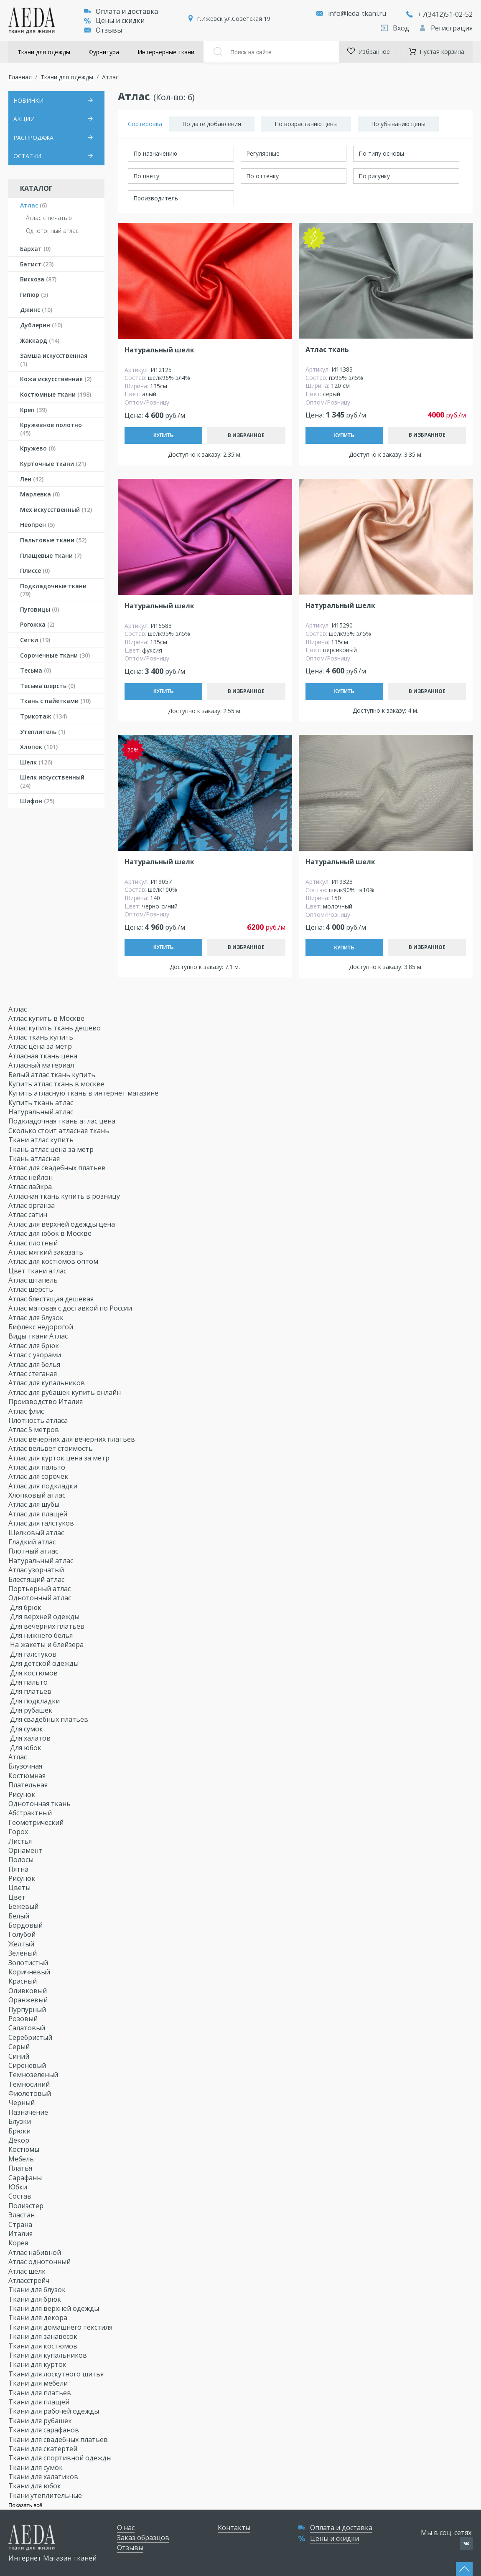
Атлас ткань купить (40, 1037)
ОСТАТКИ (27, 156)
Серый (19, 2046)
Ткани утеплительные (46, 2495)
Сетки (35, 640)
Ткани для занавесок (43, 2336)
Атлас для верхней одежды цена (62, 1224)
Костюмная (27, 1775)
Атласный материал (41, 1065)
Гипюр (34, 295)
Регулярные (263, 153)
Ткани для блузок (37, 2289)
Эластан (22, 2214)
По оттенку (262, 176)
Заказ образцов (143, 2537)
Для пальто (28, 1682)
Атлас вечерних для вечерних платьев (72, 1439)
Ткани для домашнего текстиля (61, 2327)
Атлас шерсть (31, 1289)
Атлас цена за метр (40, 1046)
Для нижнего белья (41, 1635)
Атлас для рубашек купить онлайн (65, 1392)
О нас (126, 2527)
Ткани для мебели (38, 2383)
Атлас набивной (35, 2252)
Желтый (22, 1943)
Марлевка (40, 494)
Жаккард (39, 340)
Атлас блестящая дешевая (51, 1298)
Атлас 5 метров (34, 1429)
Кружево (38, 448)
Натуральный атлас (40, 1111)
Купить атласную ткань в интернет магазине (83, 1093)
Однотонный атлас (52, 231)
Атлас (33, 205)
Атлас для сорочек (39, 1476)
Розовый (23, 2018)
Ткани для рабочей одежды (54, 2411)
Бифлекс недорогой (41, 1326)
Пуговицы (39, 609)
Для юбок (25, 1747)
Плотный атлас (34, 1551)
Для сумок (26, 1728)
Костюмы (24, 2149)
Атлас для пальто (37, 1467)
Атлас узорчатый (37, 1569)
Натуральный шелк (159, 350)
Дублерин (41, 325)
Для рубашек (31, 1710)
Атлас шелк (27, 2271)
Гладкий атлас (32, 1541)
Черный (22, 2102)
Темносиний (29, 2084)
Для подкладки (34, 1701)
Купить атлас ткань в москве (56, 1083)
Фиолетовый (30, 2093)
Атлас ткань (327, 349)
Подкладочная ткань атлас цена (61, 1121)
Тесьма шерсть (47, 686)
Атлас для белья (35, 1364)
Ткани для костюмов (43, 2346)
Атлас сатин (28, 1214)
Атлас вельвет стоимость (51, 1448)
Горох (19, 1831)
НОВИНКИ (28, 100)
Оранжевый (28, 1999)
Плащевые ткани (50, 555)
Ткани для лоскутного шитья (56, 2374)
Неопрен (37, 525)
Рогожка (37, 624)
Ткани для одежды (44, 52)
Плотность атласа (38, 1420)
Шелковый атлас (37, 1532)
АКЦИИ (24, 119)
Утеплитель (42, 732)
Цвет (17, 1897)
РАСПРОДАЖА (33, 138)
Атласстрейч (29, 2280)
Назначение (29, 2112)
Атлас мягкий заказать (46, 1252)
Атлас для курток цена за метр (59, 1458)
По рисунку (374, 176)
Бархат (35, 249)
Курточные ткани (53, 464)
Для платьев (30, 1691)
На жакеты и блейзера (46, 1644)
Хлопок (39, 747)
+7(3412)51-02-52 (439, 14)
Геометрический (36, 1822)
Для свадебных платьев (49, 1719)
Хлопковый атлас (37, 1495)
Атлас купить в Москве (46, 1018)
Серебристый (31, 2037)
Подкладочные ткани (53, 590)
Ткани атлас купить (41, 1139)
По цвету (146, 176)
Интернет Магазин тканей (52, 2558)
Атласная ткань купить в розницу (65, 1196)
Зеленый (23, 1953)
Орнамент (26, 1850)
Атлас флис (27, 1411)
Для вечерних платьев (47, 1626)
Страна (21, 2224)
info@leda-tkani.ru (357, 13)
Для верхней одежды (44, 1616)
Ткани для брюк (35, 2299)
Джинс (36, 310)
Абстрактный (30, 1812)
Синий (19, 2056)
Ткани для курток (38, 2364)
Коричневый (30, 1971)
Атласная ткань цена (42, 1055)
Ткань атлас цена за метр (51, 1149)
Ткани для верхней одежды (54, 2308)
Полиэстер (26, 2205)
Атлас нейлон (31, 1177)
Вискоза (38, 279)
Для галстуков (33, 1654)
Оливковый (28, 1990)
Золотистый (29, 1962)
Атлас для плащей (38, 1513)
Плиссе (35, 570)
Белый (19, 1916)
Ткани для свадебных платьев (58, 2439)
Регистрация (446, 28)
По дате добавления (211, 124)
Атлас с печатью (49, 218)
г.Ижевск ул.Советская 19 (233, 19)
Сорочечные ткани (55, 655)
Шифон (37, 801)
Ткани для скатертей (43, 2448)
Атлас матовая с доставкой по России (71, 1308)
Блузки (20, 2121)
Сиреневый (28, 2065)
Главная (20, 77)
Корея (19, 2242)
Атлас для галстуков (42, 1523)
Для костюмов (33, 1673)
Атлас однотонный (40, 2261)
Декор (19, 2140)
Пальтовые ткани (53, 540)
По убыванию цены (398, 124)
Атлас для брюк (34, 1345)
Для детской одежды (44, 1663)
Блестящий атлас (37, 1579)
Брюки (20, 2131)
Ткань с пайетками (55, 701)
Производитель (155, 198)
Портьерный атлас (40, 1588)
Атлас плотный (33, 1243)
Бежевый (24, 1906)
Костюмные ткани (55, 394)
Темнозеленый (34, 2074)
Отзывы (103, 30)
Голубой (22, 1934)
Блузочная (26, 1766)
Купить (163, 435)
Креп (33, 410)
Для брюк (25, 1607)
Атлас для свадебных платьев (57, 1167)
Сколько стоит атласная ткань (58, 1130)
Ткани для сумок (36, 2467)
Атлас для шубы (34, 1504)
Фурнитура (104, 52)
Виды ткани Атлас (38, 1336)
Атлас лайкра (30, 1186)
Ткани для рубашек (41, 2420)
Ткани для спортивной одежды (60, 2457)
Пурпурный (28, 2009)
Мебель (22, 2159)
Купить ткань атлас (40, 1102)
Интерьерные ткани (165, 52)
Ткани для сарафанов (44, 2429)
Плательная (28, 1784)
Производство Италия (46, 1401)
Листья (20, 1841)
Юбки (18, 2186)
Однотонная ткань (40, 1803)
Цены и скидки (114, 20)
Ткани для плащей (39, 2401)
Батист (36, 264)
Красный (23, 1981)
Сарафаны (25, 2177)
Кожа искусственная (56, 379)
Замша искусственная (53, 360)
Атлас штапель (33, 1280)
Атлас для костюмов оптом (54, 1261)
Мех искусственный (56, 510)
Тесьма (35, 670)
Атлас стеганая (33, 1373)
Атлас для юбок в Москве (50, 1233)
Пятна (19, 1869)
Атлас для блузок (36, 1317)
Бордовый (26, 1925)
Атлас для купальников (47, 1382)
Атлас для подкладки (43, 1485)
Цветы (20, 1887)
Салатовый (27, 2027)
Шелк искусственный (52, 781)
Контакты (234, 2527)
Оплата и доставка (121, 11)
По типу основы (381, 153)
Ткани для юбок (35, 2485)
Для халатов (30, 1738)
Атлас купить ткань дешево (54, 1027)
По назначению (155, 153)
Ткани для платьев (40, 2392)
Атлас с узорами (35, 1354)
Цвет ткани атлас (38, 1270)
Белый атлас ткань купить (51, 1074)
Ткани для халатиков (44, 2476)
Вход (396, 28)
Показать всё (25, 2505)
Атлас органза (32, 1205)
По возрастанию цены (306, 124)
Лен (31, 479)
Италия (21, 2233)
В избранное (246, 435)
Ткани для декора (38, 2317)
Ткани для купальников (48, 2355)
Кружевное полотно (51, 429)
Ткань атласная (34, 1158)
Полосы (21, 1859)
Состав (20, 2196)
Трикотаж (43, 716)
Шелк (36, 762)
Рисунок (22, 1794)
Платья (21, 2168)
